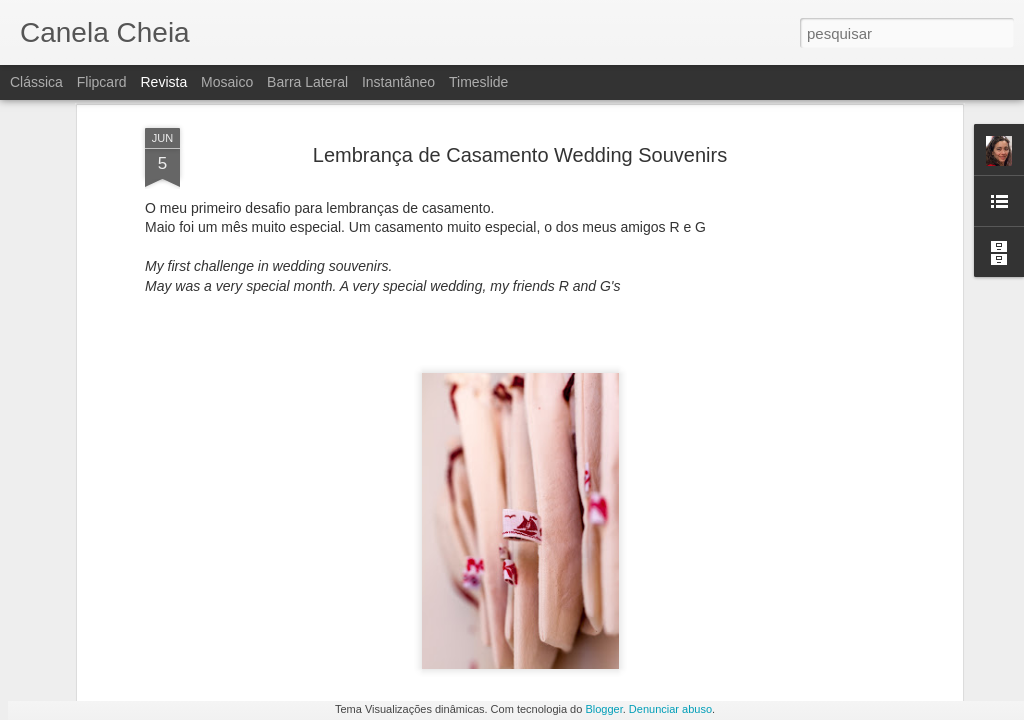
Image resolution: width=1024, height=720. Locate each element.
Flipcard (102, 82)
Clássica (36, 82)
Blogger (603, 709)
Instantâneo (398, 82)
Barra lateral (307, 82)
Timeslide (478, 82)
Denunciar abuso (670, 709)
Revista (163, 82)
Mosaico (227, 82)
